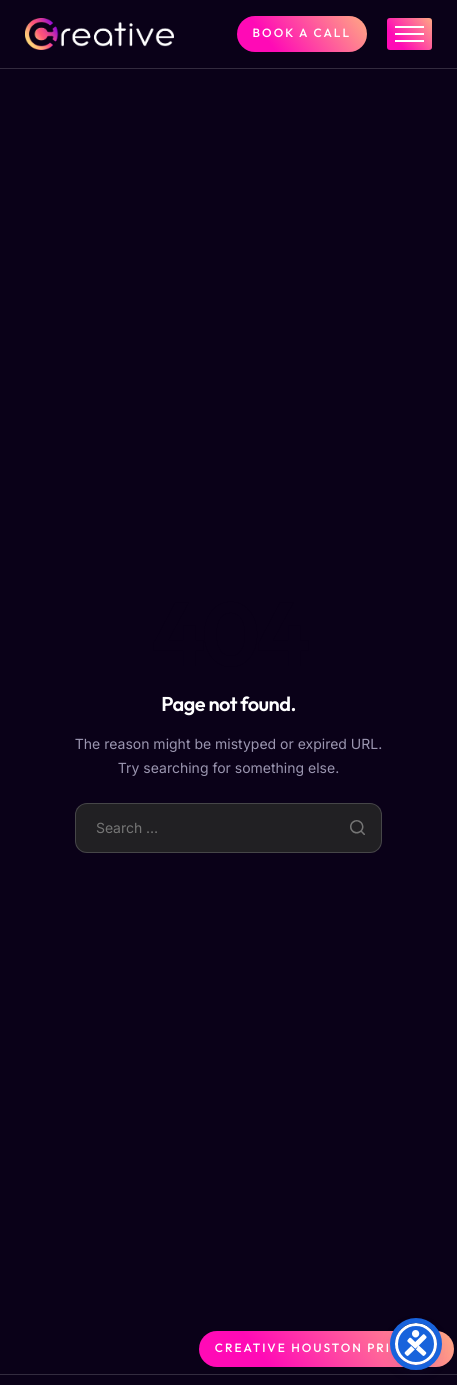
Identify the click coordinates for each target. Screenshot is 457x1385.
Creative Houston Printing (326, 1348)
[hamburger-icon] (409, 34)
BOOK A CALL (302, 33)
